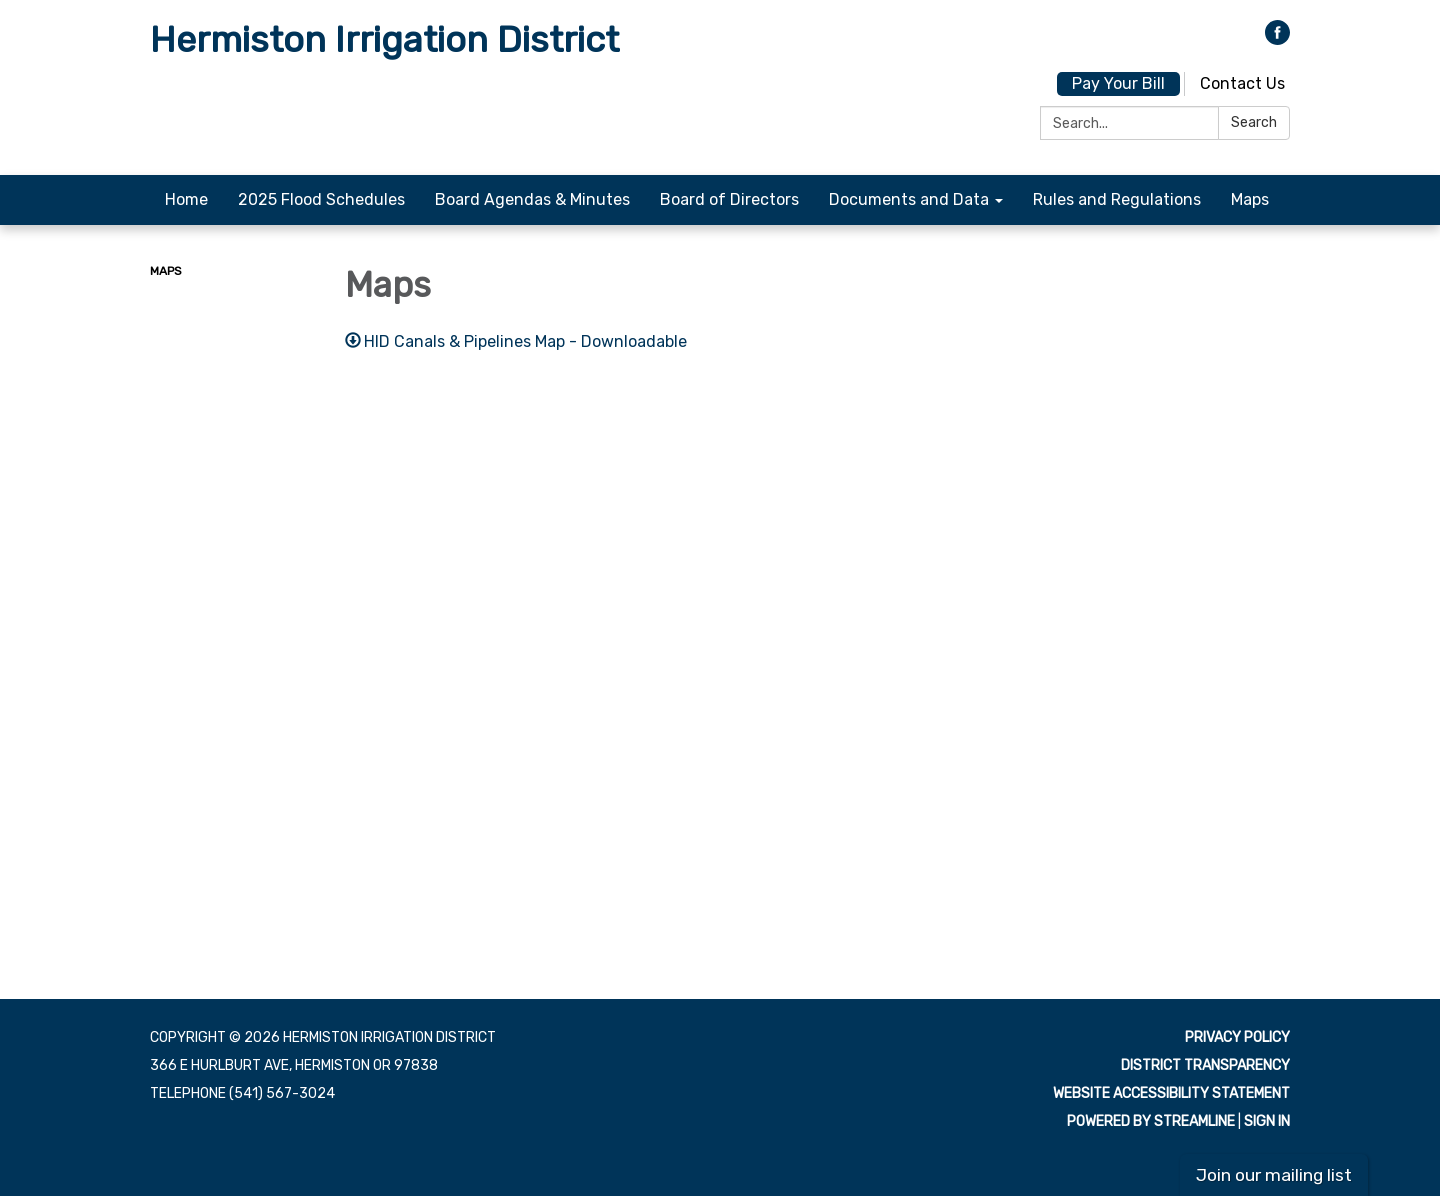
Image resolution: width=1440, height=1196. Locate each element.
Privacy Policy (1237, 1037)
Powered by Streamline (1151, 1121)
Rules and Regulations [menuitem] (1117, 199)
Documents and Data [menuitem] (909, 199)
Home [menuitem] (186, 199)
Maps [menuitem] (1250, 199)
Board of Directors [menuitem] (729, 199)
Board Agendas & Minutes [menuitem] (532, 199)
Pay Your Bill (1118, 83)
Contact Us (1242, 83)
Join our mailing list (1274, 1175)
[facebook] (1277, 39)
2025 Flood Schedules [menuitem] (321, 199)
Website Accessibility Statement (1171, 1093)
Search (1254, 122)
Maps (166, 271)
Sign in (1267, 1121)
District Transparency (1205, 1065)
